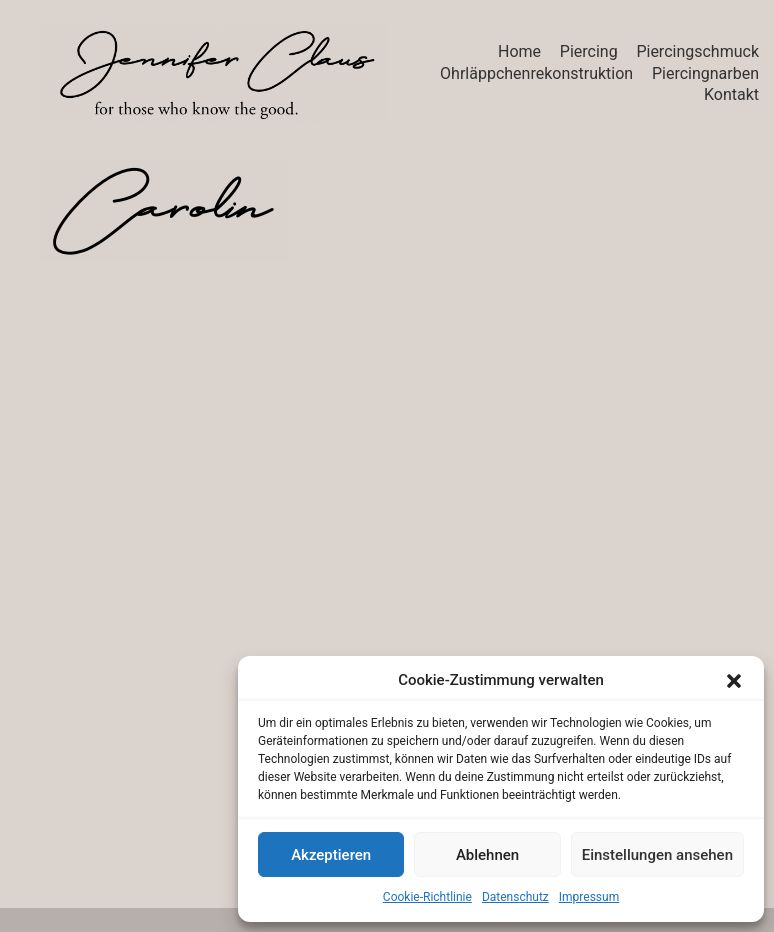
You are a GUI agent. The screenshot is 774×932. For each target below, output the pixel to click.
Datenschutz (515, 897)
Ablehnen (487, 855)
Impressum (589, 897)
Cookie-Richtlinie (427, 897)
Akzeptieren (331, 855)
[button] (734, 681)
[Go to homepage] (214, 73)
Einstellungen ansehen (657, 855)
